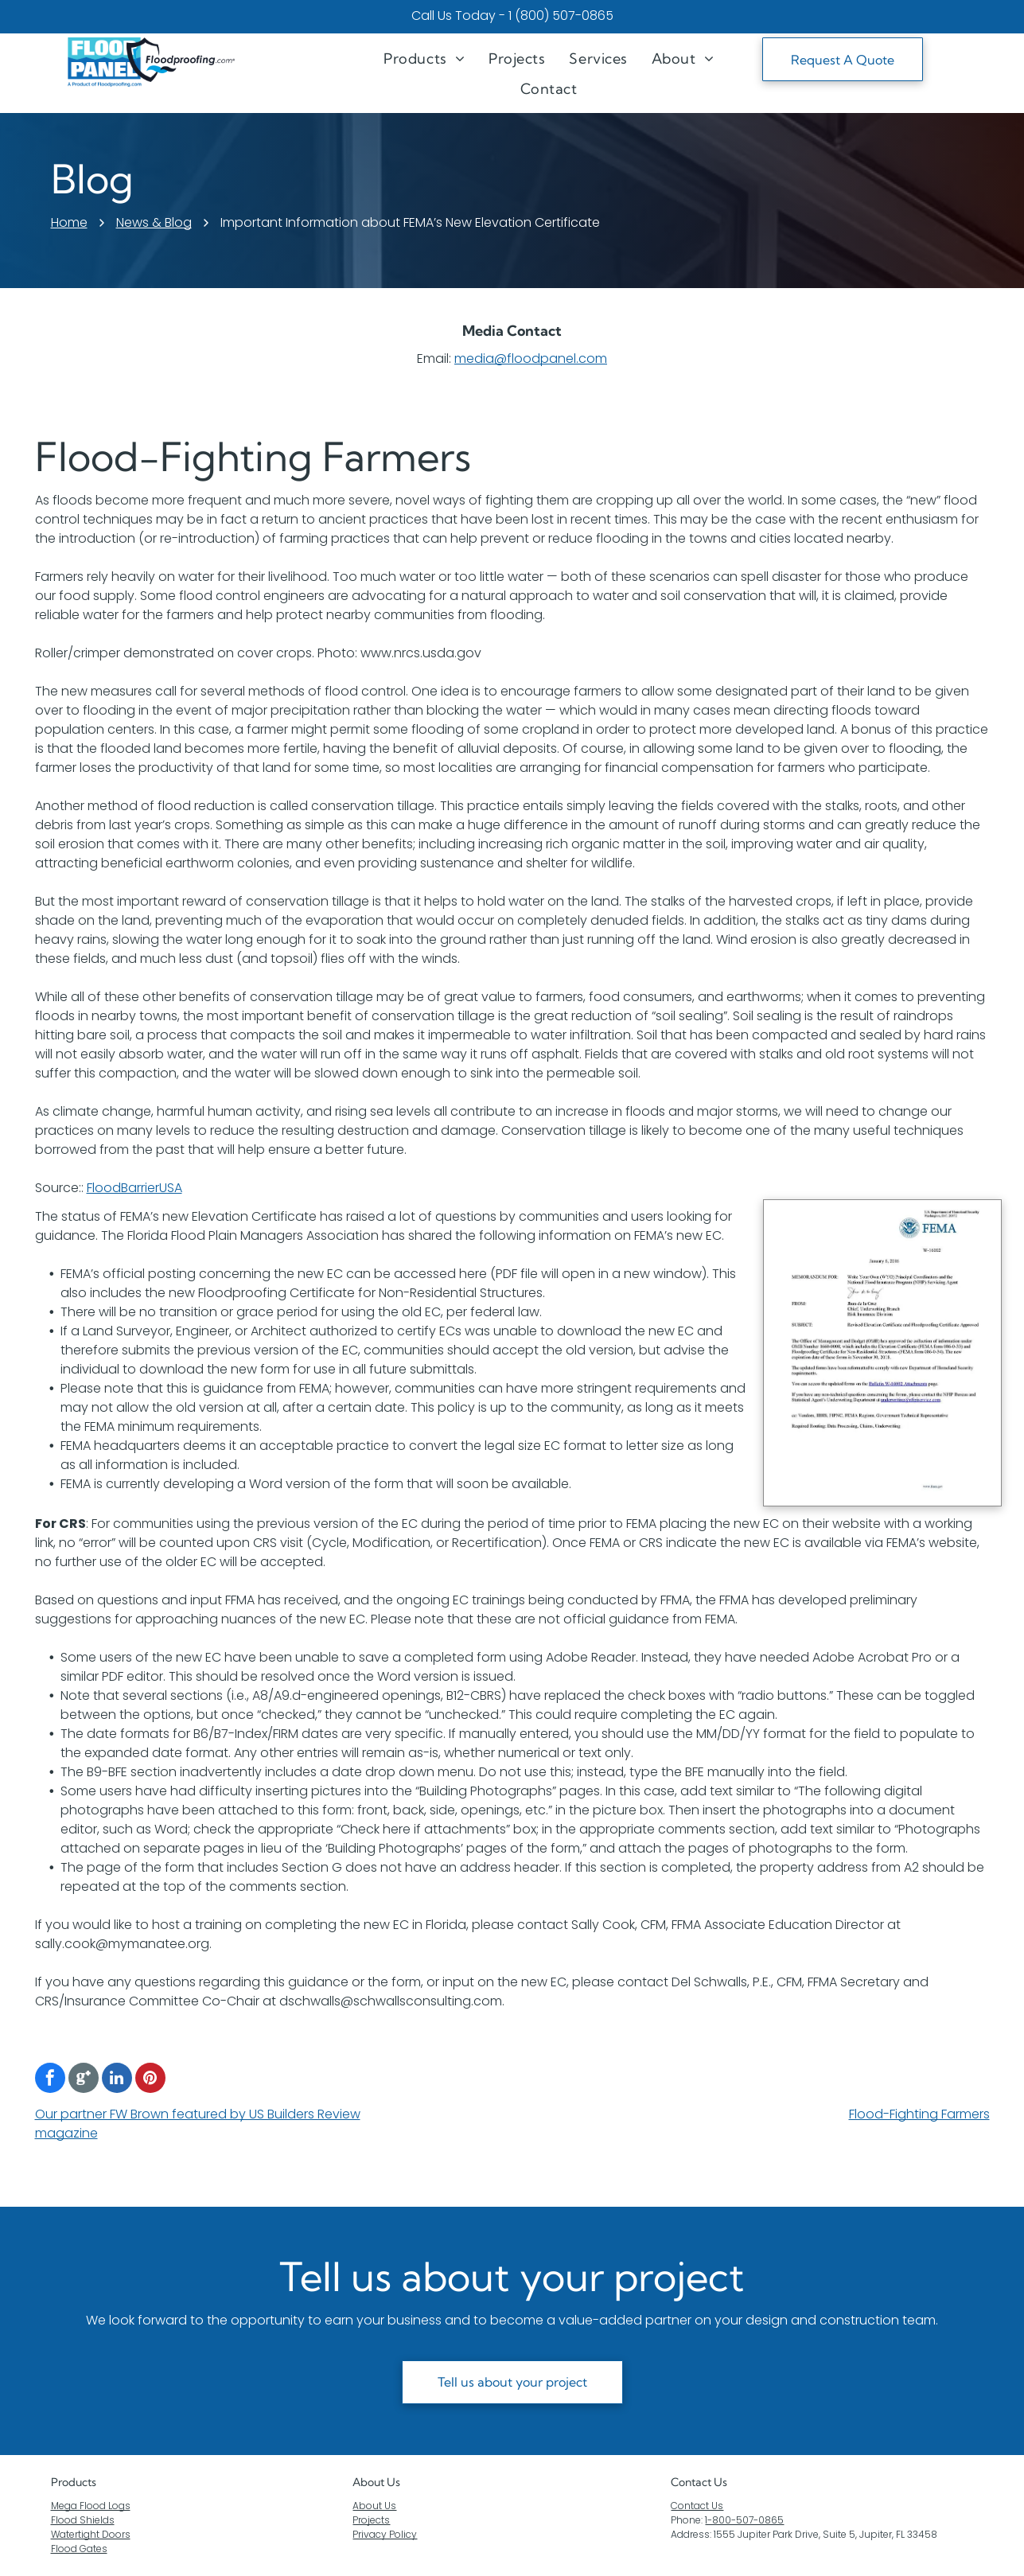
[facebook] (50, 2080)
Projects (371, 2520)
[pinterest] (150, 2080)
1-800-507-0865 (744, 2520)
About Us (376, 2482)
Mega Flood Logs (90, 2505)
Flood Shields (83, 2520)
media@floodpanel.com (530, 358)
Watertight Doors (90, 2534)
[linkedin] (117, 2080)
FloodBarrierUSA (134, 1188)
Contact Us (697, 2505)
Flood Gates (79, 2548)
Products (73, 2482)
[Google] (83, 2080)
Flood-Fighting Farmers (919, 2114)
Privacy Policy (384, 2534)
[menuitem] (424, 58)
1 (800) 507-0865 (560, 15)
